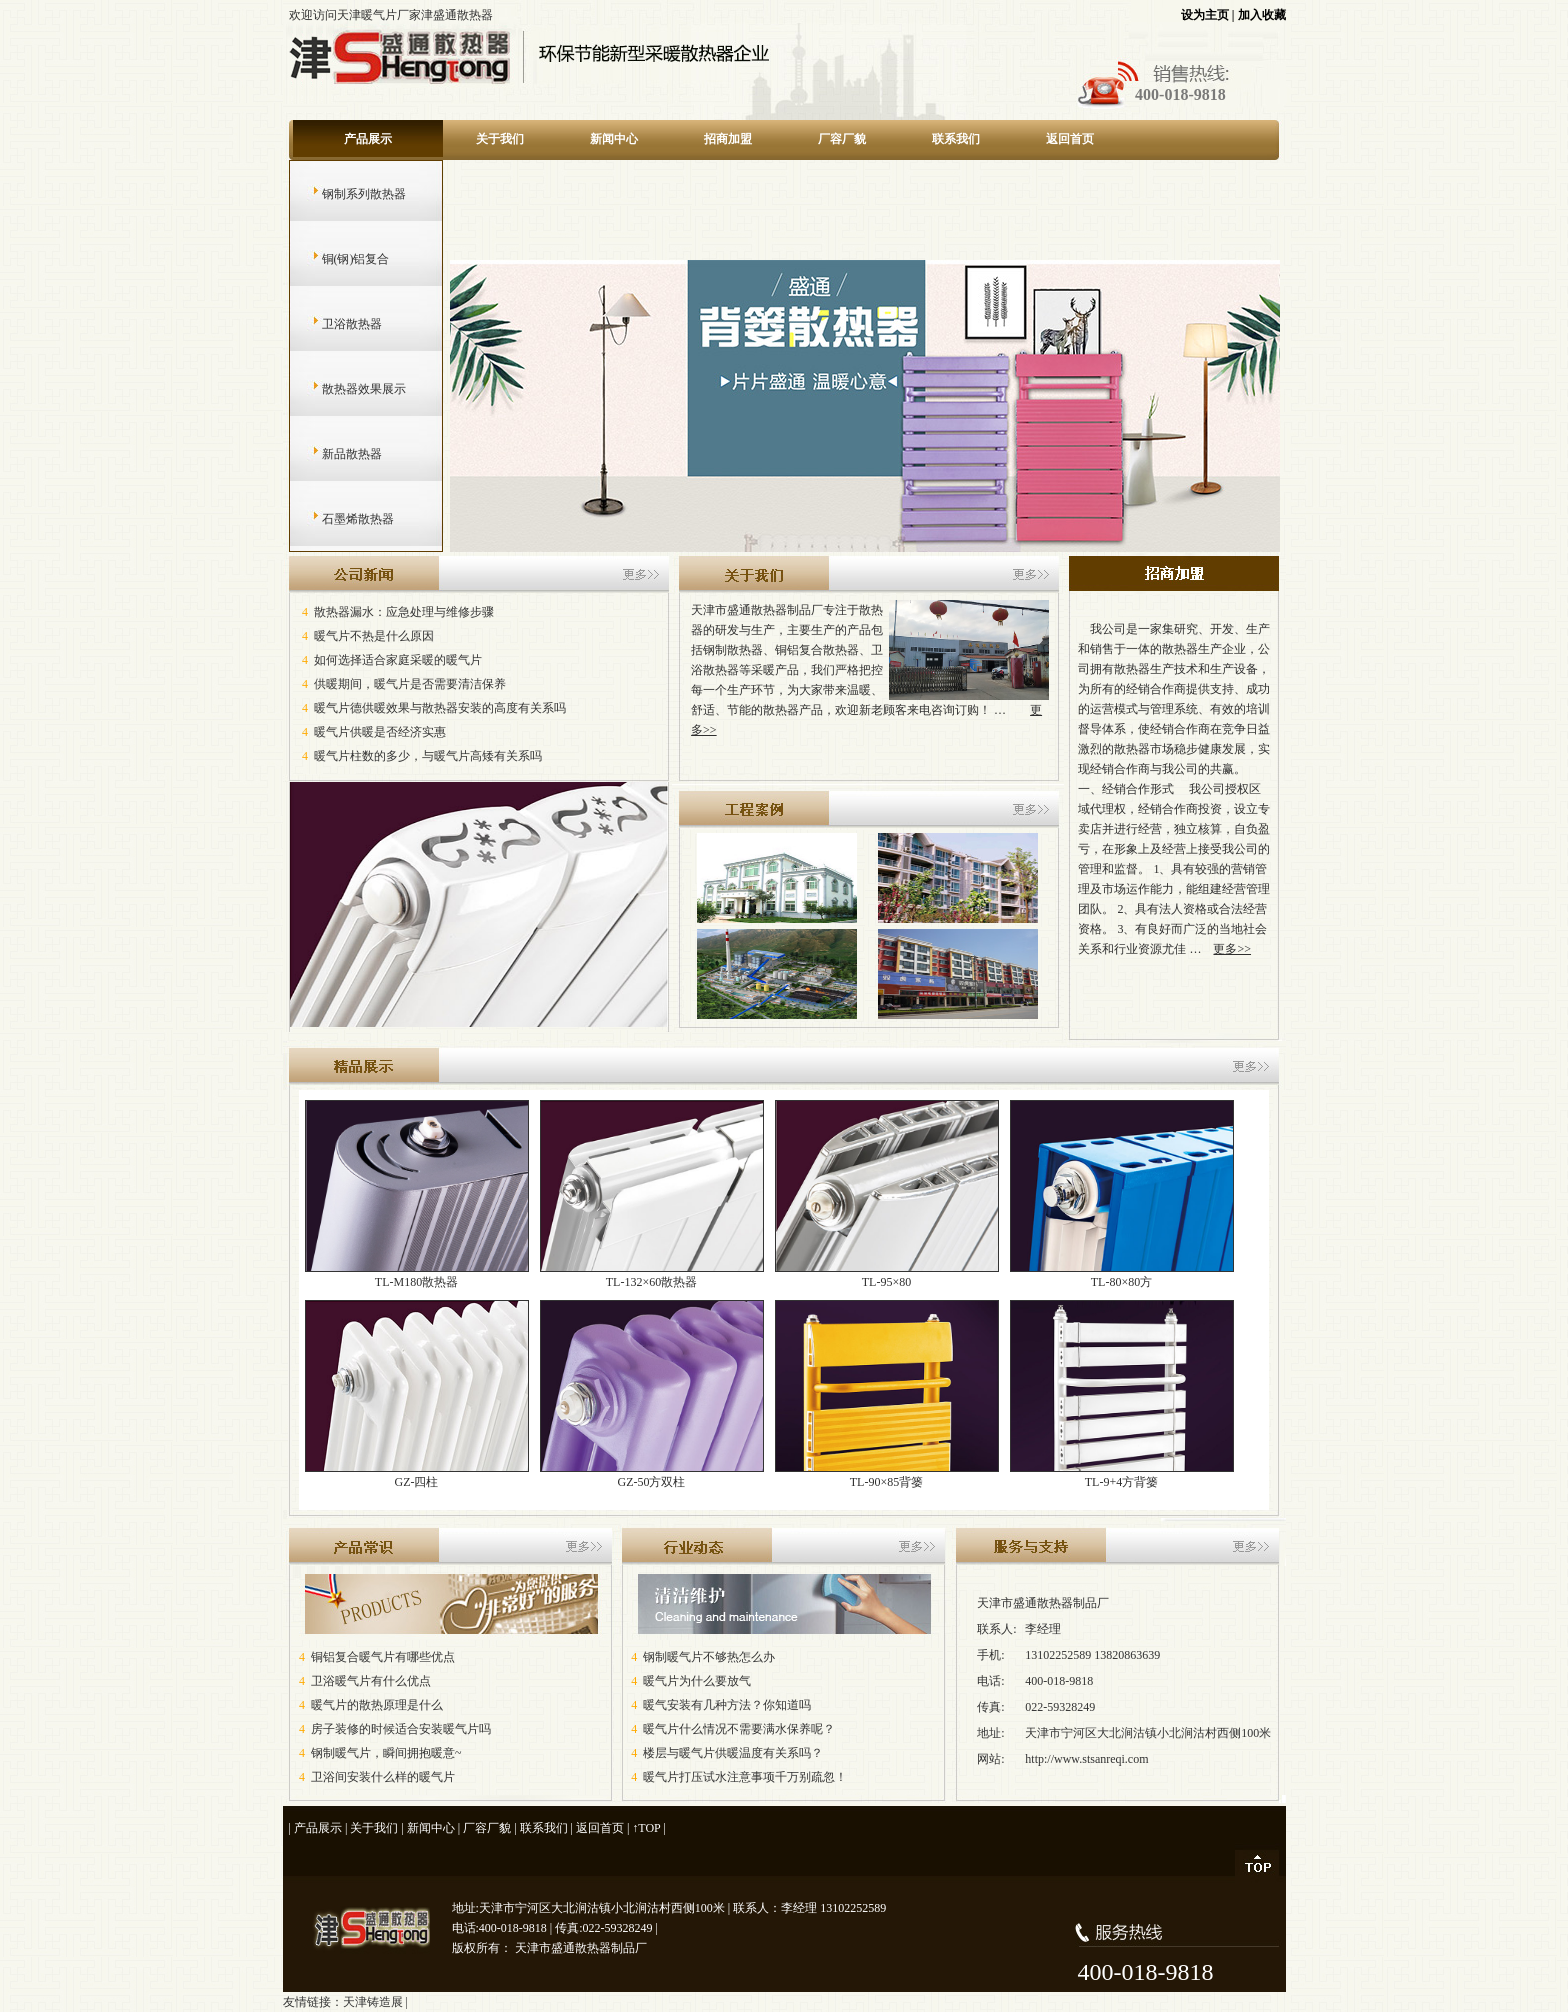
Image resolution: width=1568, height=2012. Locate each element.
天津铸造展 (373, 2002)
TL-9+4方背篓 (1122, 1475)
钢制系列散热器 (344, 194)
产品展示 (368, 139)
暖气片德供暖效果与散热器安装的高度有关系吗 (440, 708)
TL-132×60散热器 (652, 1275)
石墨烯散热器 (338, 519)
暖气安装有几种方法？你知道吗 (727, 1705)
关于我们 (500, 139)
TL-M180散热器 (417, 1275)
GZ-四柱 (417, 1475)
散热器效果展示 (344, 389)
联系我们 (956, 139)
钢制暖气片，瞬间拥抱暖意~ (386, 1753)
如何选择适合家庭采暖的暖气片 (398, 660)
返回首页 (1070, 139)
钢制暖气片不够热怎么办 (709, 1657)
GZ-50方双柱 (652, 1475)
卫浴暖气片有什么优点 (371, 1681)
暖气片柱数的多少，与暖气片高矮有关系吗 (428, 756)
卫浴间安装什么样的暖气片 (383, 1777)
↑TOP (646, 1828)
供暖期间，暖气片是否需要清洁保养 (410, 684)
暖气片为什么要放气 (697, 1681)
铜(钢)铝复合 (336, 259)
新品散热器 (332, 454)
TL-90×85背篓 (887, 1475)
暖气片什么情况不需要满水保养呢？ (739, 1729)
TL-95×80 (887, 1275)
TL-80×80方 (1122, 1275)
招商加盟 (728, 139)
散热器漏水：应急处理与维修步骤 (404, 612)
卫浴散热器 (332, 324)
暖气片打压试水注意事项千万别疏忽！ (745, 1777)
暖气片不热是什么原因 (374, 636)
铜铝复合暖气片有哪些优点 (383, 1657)
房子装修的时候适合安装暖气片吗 (401, 1729)
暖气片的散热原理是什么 (377, 1705)
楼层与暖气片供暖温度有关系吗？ (733, 1753)
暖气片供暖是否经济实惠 (380, 732)
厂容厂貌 (842, 139)
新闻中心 (614, 139)
